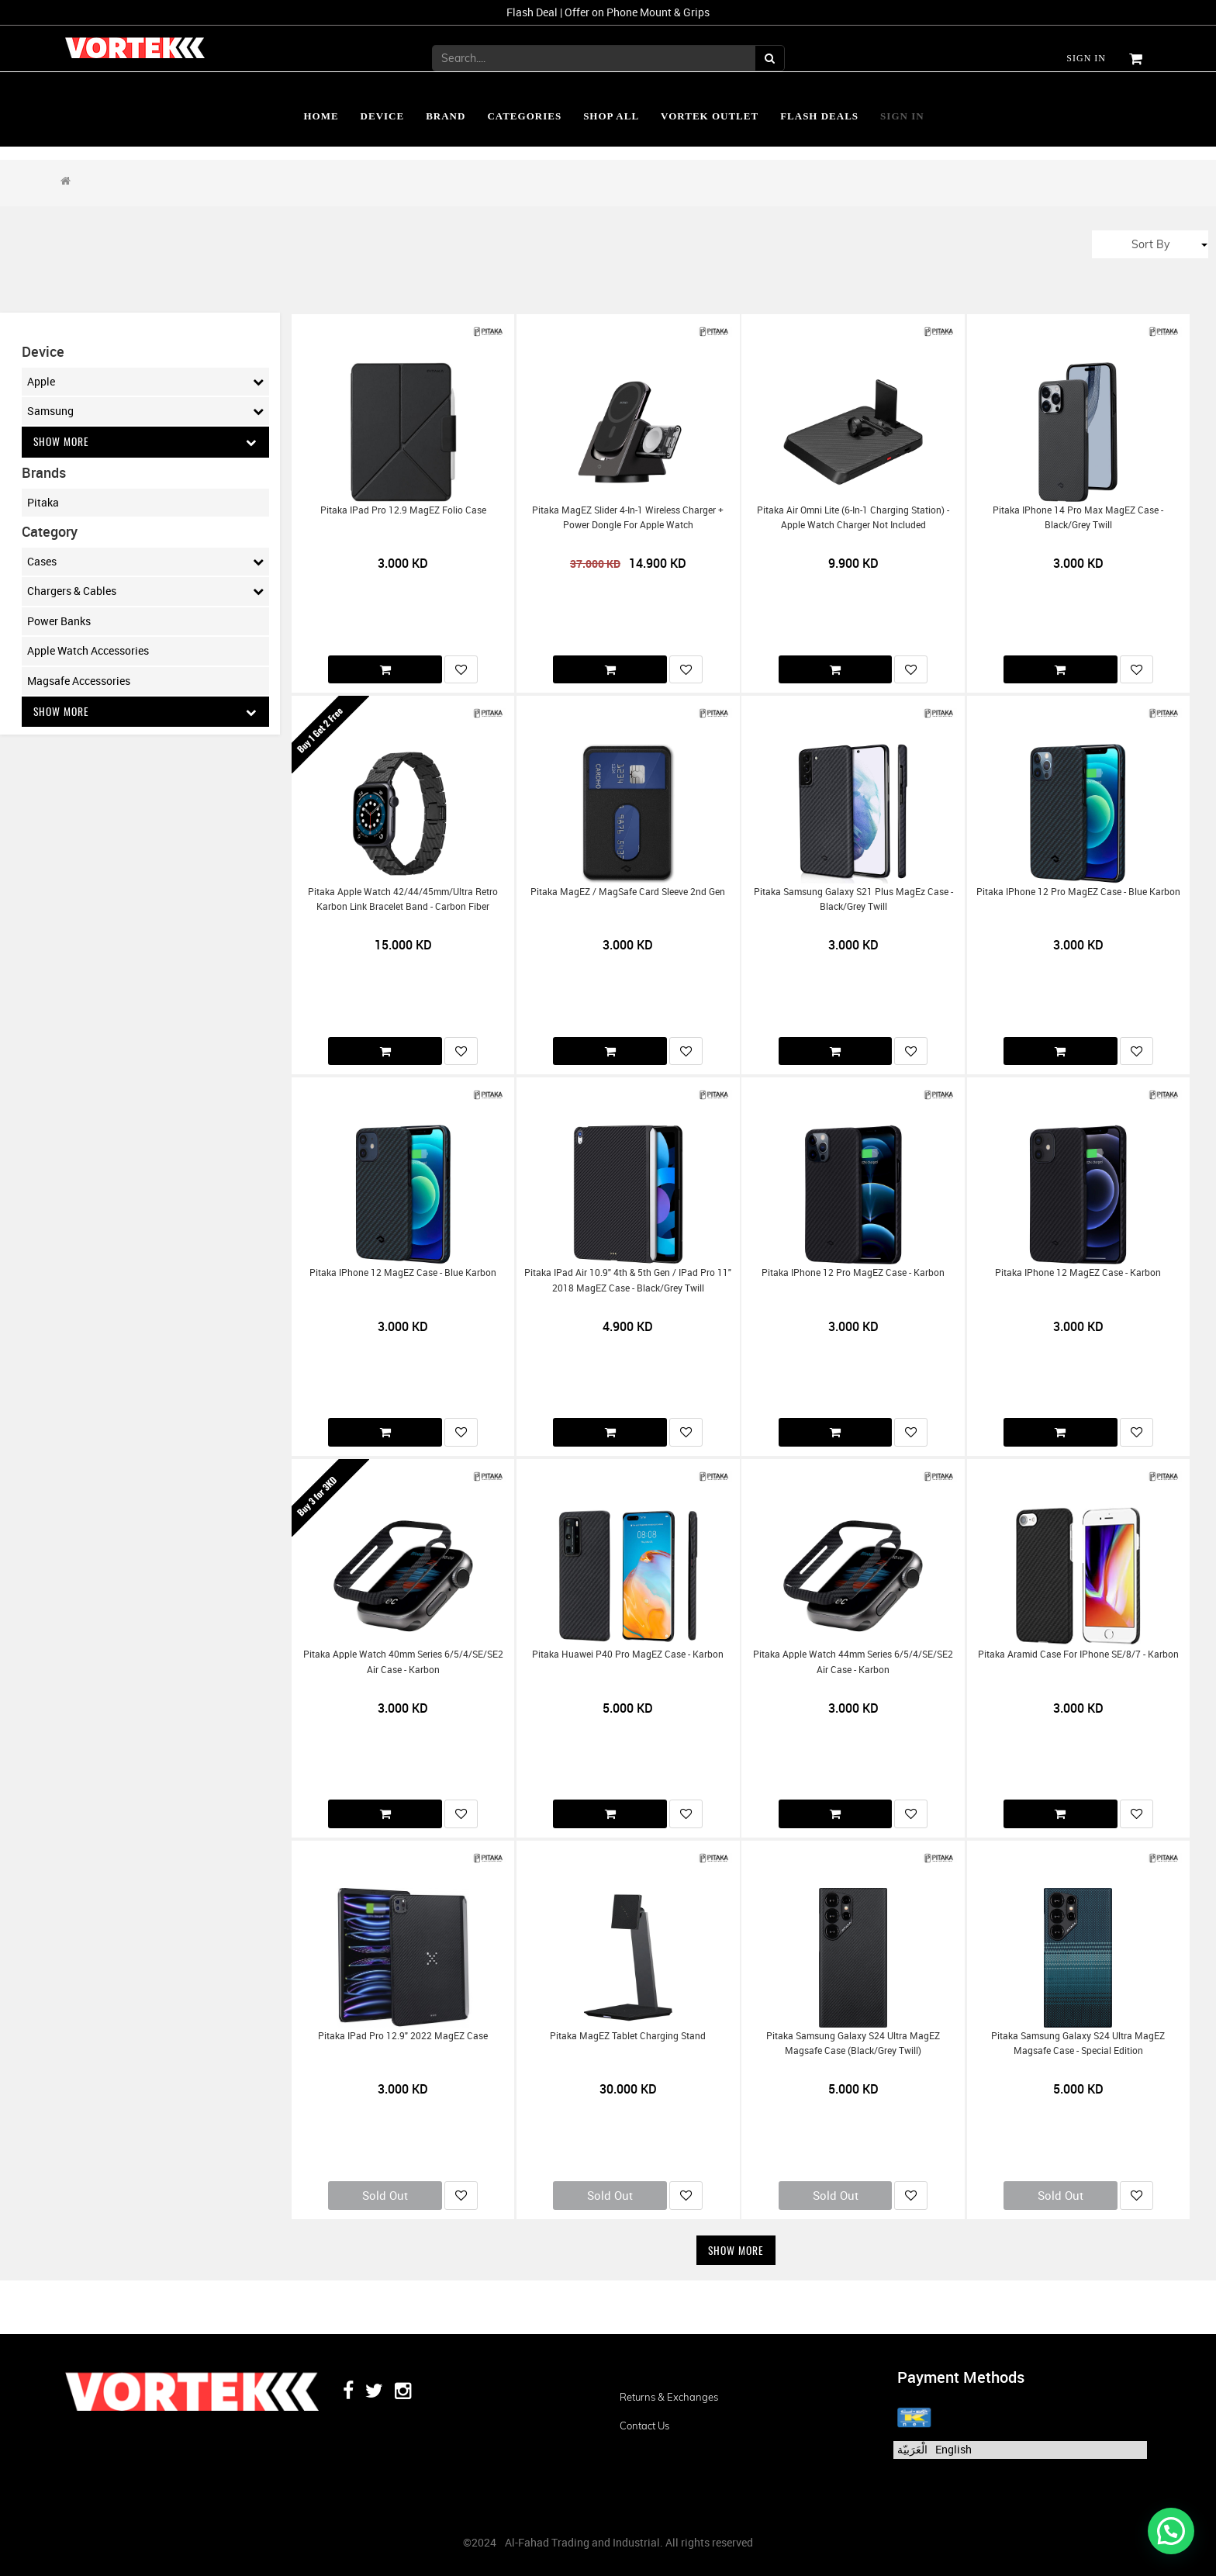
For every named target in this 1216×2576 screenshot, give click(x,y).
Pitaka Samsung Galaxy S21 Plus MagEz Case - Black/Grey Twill (853, 899)
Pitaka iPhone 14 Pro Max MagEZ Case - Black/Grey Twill (1078, 517)
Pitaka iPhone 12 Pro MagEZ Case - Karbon (853, 1272)
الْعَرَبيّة (912, 2449)
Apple (145, 381)
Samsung (145, 411)
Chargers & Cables (145, 591)
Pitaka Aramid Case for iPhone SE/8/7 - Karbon (1078, 1654)
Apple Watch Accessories (88, 651)
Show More (145, 442)
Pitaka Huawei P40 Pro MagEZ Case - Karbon (628, 1654)
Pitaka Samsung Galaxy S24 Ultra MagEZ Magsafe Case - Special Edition (1078, 2043)
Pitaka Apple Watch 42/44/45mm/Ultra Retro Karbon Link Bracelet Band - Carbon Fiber (403, 899)
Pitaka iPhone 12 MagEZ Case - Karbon (1078, 1272)
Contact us (644, 2425)
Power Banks (59, 621)
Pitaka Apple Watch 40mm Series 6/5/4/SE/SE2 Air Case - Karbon (403, 1661)
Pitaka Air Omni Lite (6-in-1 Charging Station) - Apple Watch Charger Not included (853, 517)
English (953, 2449)
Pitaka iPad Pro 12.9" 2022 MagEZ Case (403, 2035)
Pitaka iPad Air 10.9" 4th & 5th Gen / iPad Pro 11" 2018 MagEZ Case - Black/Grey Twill (627, 1280)
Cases (145, 561)
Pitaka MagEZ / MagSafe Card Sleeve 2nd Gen (627, 891)
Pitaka (43, 502)
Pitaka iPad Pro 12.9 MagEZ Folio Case (403, 510)
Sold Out (385, 2195)
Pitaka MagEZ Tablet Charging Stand (628, 2035)
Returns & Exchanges (669, 2397)
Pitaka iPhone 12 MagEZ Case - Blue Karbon (402, 1272)
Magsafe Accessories (78, 680)
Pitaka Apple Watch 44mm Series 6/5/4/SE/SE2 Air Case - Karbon (853, 1661)
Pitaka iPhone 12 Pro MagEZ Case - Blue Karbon (1078, 891)
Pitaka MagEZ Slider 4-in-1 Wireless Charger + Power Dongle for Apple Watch (628, 517)
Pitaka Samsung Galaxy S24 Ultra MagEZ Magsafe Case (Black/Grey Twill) (853, 2043)
